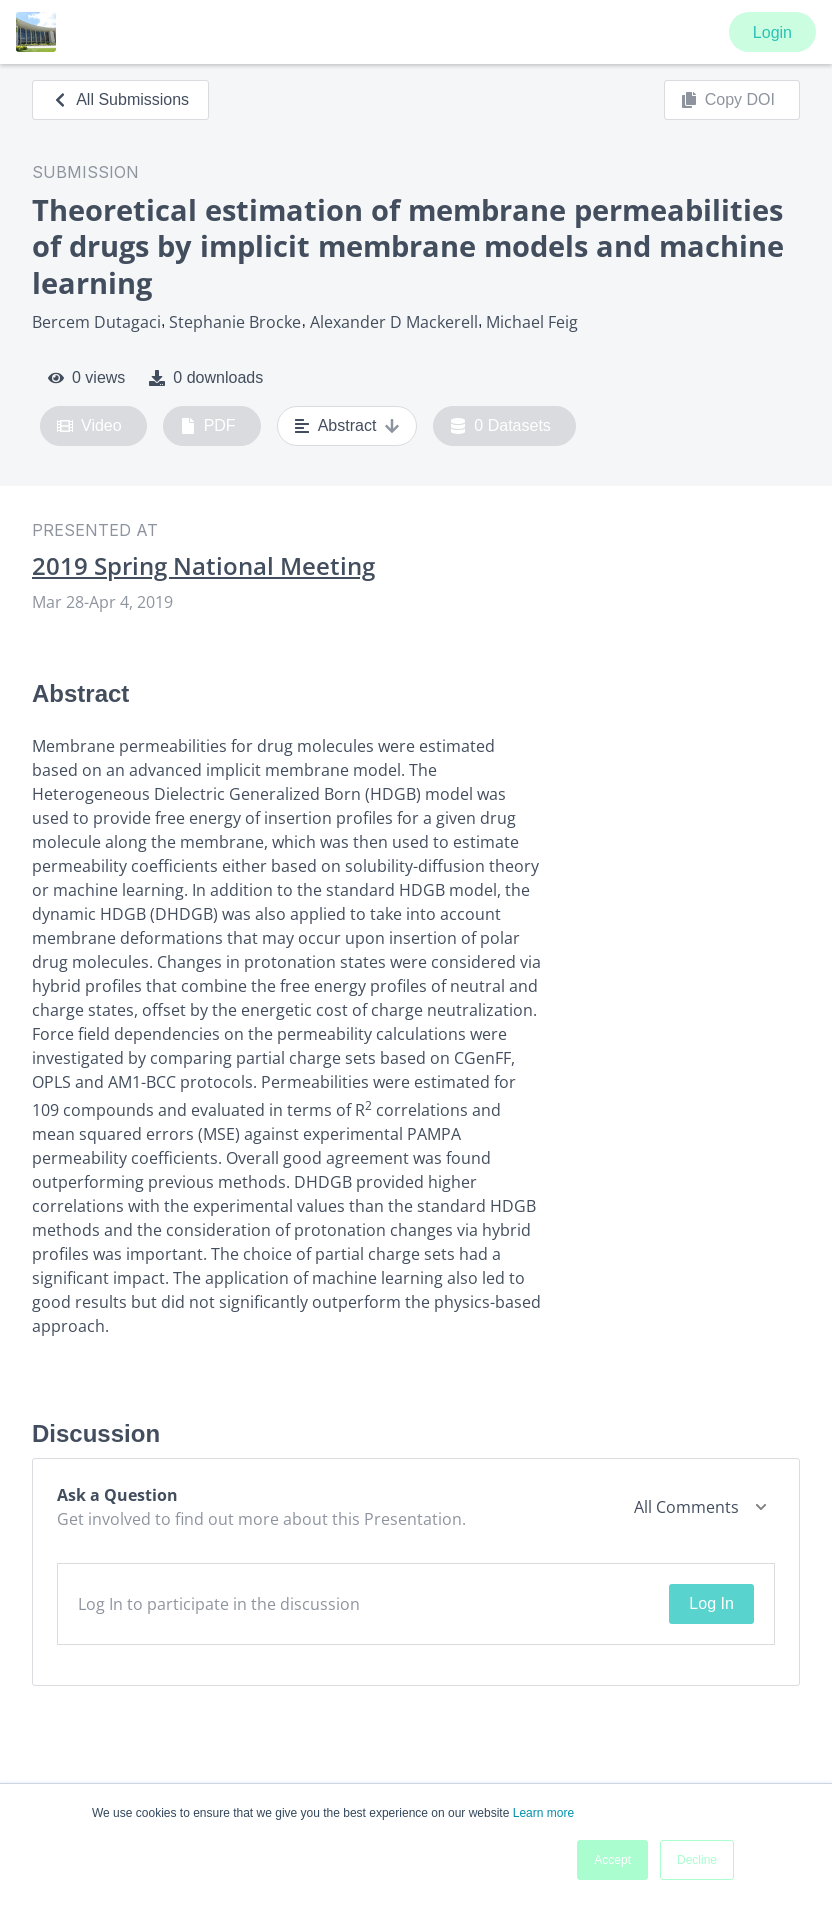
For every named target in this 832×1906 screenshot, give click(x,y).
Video (89, 426)
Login (772, 32)
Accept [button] (612, 1860)
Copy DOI (728, 100)
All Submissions (120, 99)
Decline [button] (697, 1860)
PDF (208, 426)
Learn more (543, 1813)
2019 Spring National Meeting (203, 566)
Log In (711, 1603)
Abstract (347, 426)
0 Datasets (500, 426)
